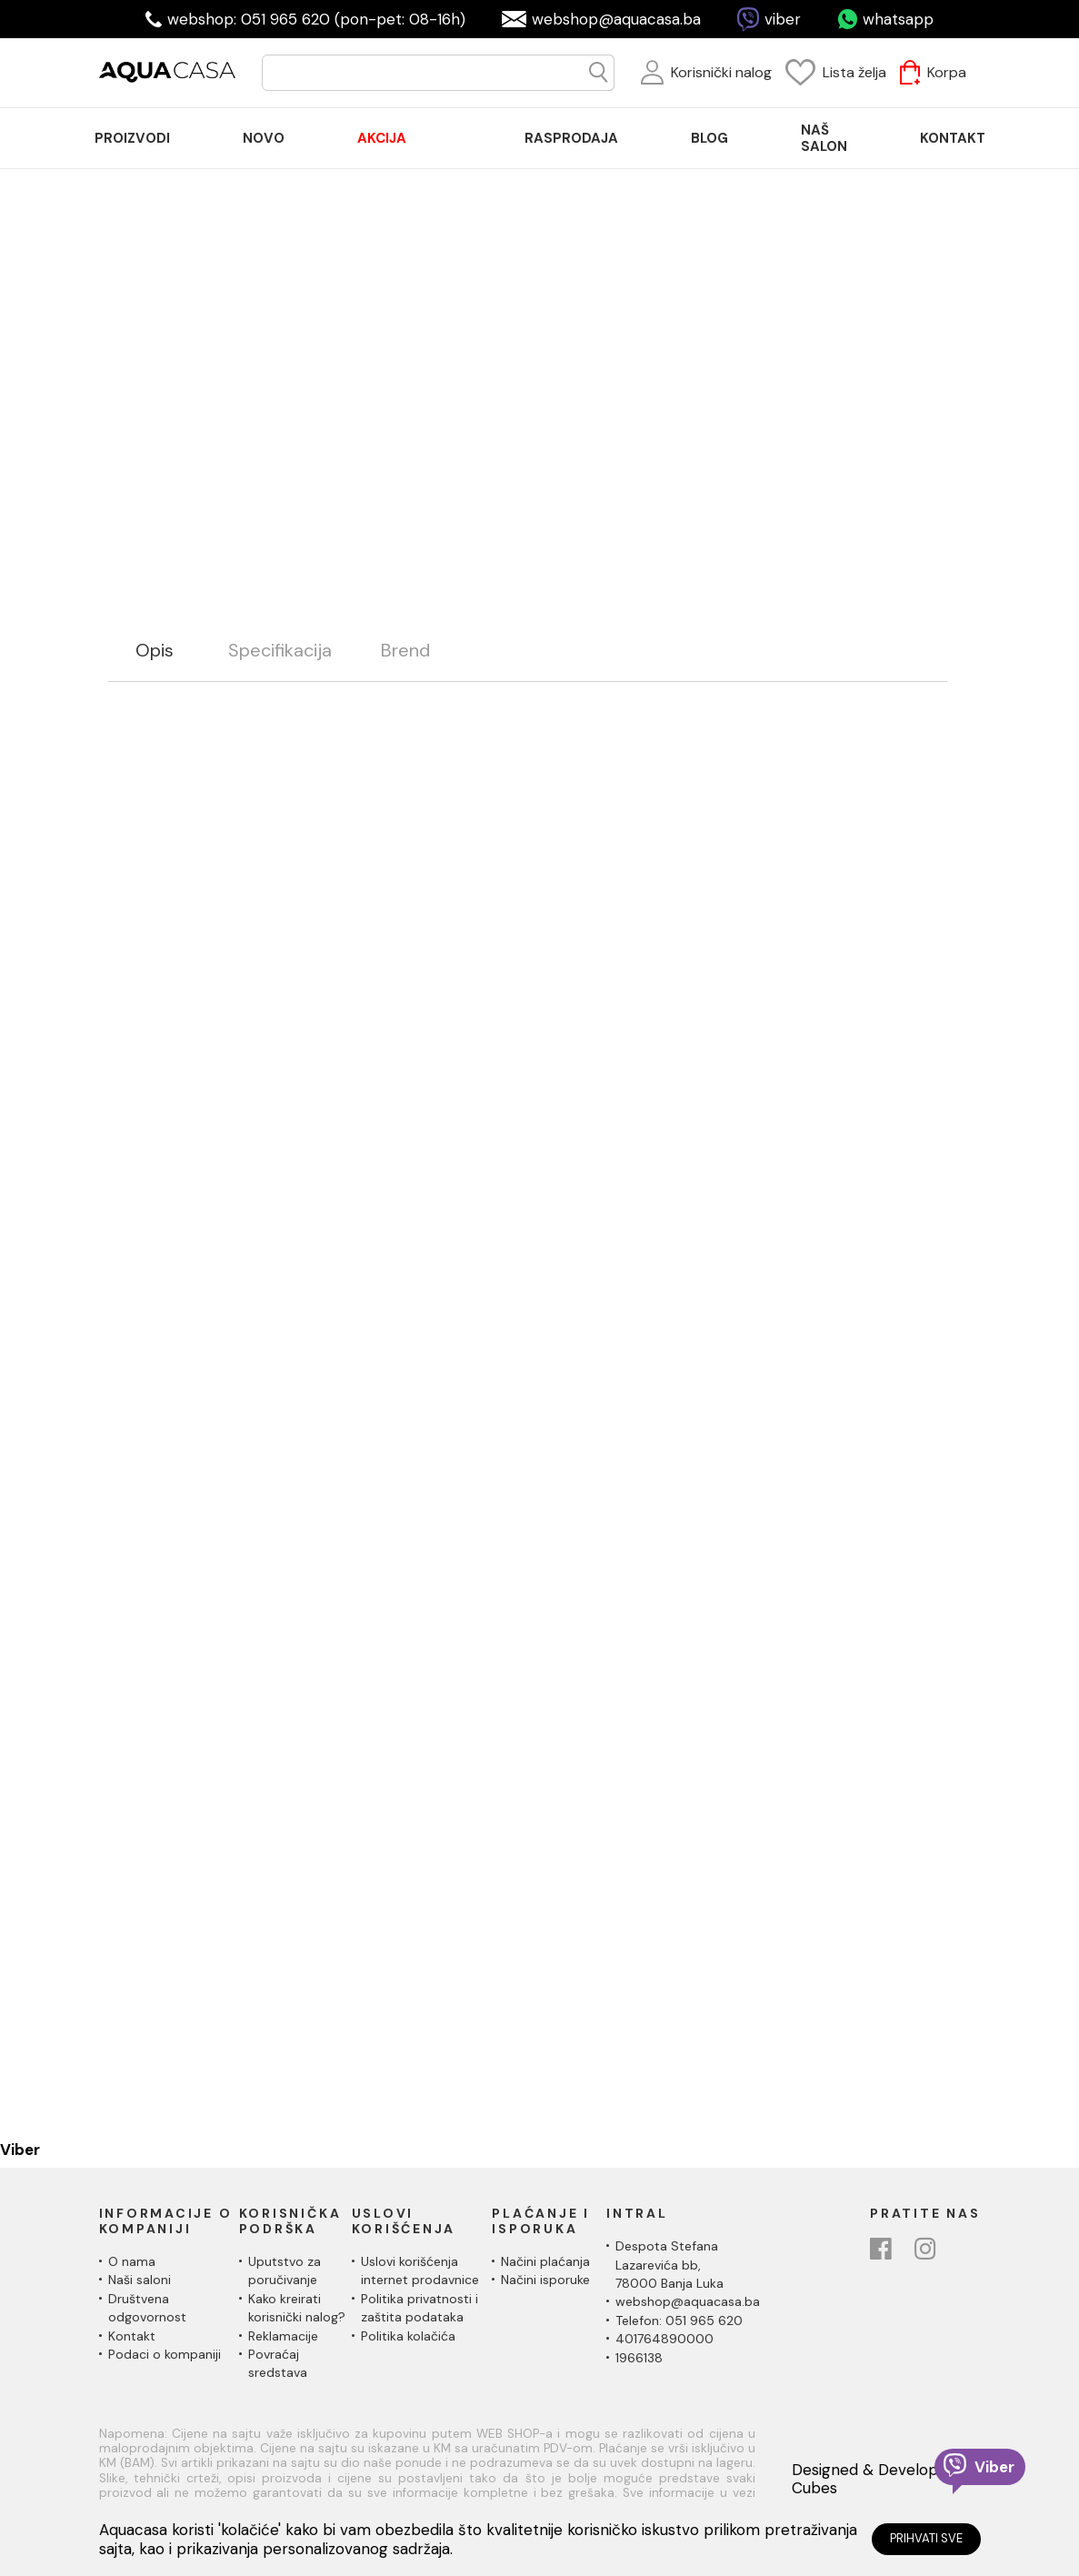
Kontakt (131, 2336)
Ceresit (846, 577)
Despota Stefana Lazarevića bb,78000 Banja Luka (669, 2264)
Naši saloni (139, 2279)
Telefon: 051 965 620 (679, 2320)
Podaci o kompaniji (164, 2354)
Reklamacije (283, 2336)
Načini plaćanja (545, 2261)
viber (782, 19)
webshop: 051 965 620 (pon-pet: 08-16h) (316, 19)
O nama (131, 2261)
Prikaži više (592, 321)
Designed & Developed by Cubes (885, 2479)
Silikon (790, 577)
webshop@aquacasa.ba (616, 19)
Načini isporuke (545, 2279)
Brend (405, 650)
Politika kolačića (408, 2336)
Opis (154, 650)
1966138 (639, 2358)
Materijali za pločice (696, 577)
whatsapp (898, 19)
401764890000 (664, 2338)
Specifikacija (280, 650)
